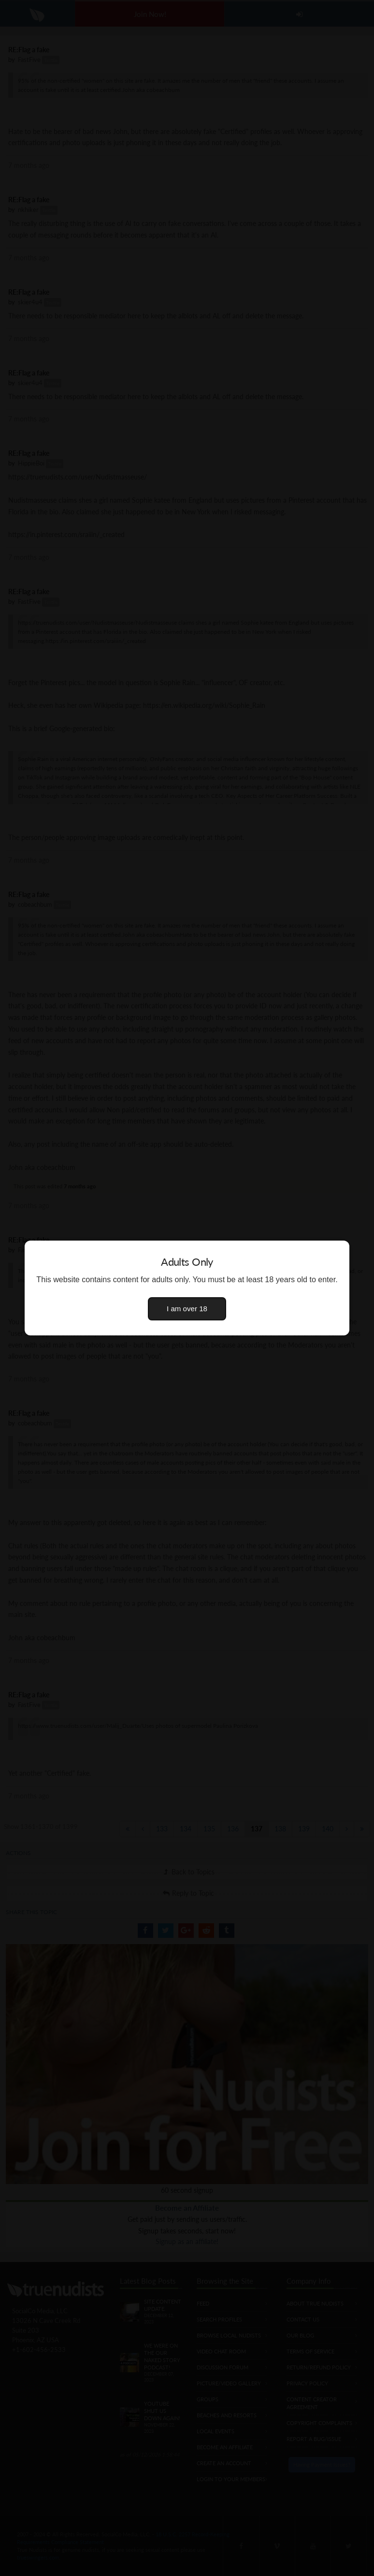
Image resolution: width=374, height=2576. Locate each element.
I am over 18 (187, 1308)
